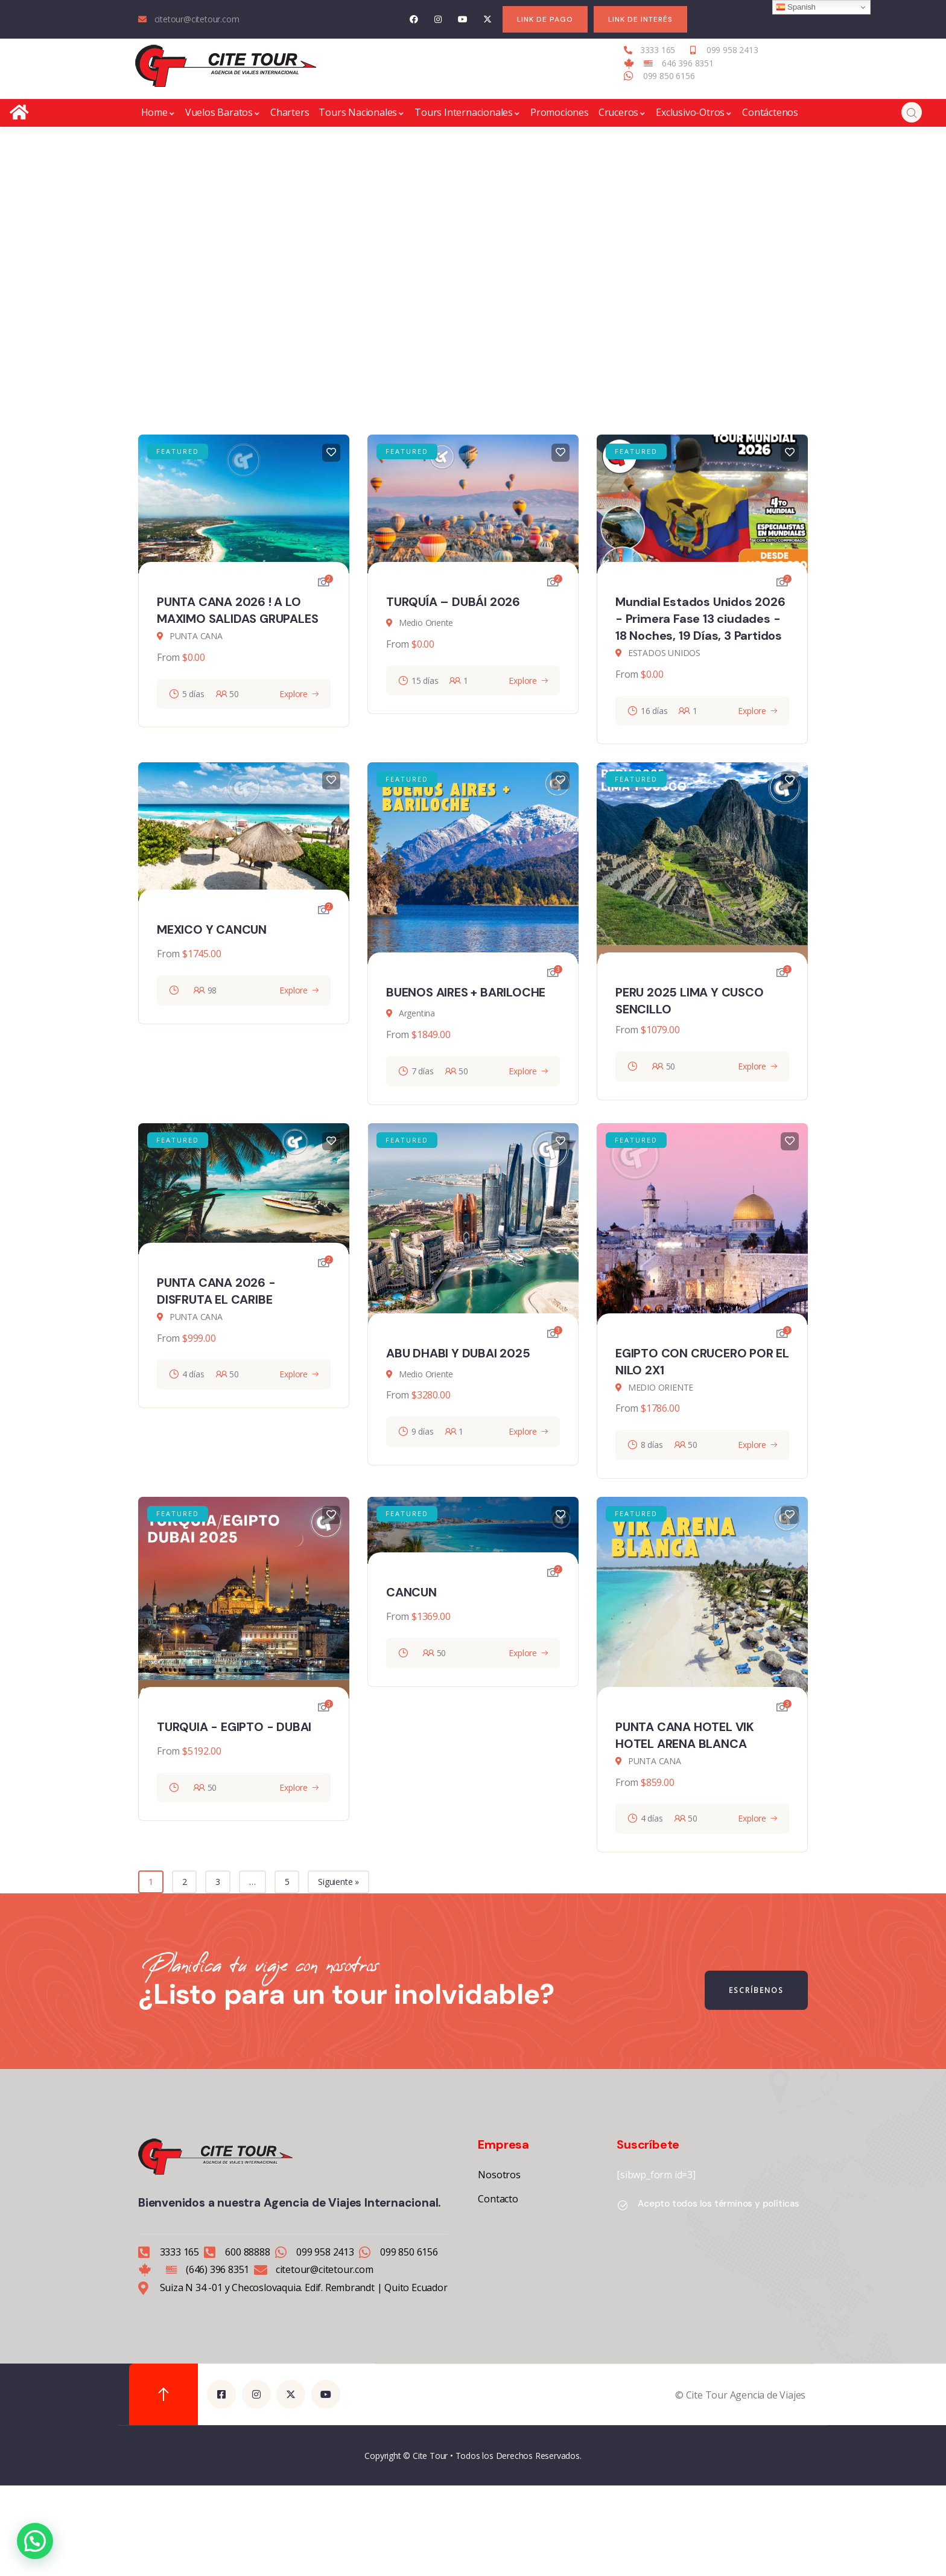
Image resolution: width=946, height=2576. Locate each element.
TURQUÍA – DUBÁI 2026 (453, 602)
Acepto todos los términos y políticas (718, 2204)
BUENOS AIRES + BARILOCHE (465, 992)
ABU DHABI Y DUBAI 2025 (458, 1353)
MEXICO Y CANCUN (212, 929)
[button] (35, 2541)
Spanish (796, 7)
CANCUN (411, 1592)
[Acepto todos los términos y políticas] (623, 2205)
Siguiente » (338, 1881)
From (168, 657)
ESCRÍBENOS (757, 1990)
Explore (293, 694)
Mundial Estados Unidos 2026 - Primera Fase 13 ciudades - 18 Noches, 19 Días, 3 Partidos (700, 618)
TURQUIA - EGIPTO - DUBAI (234, 1727)
